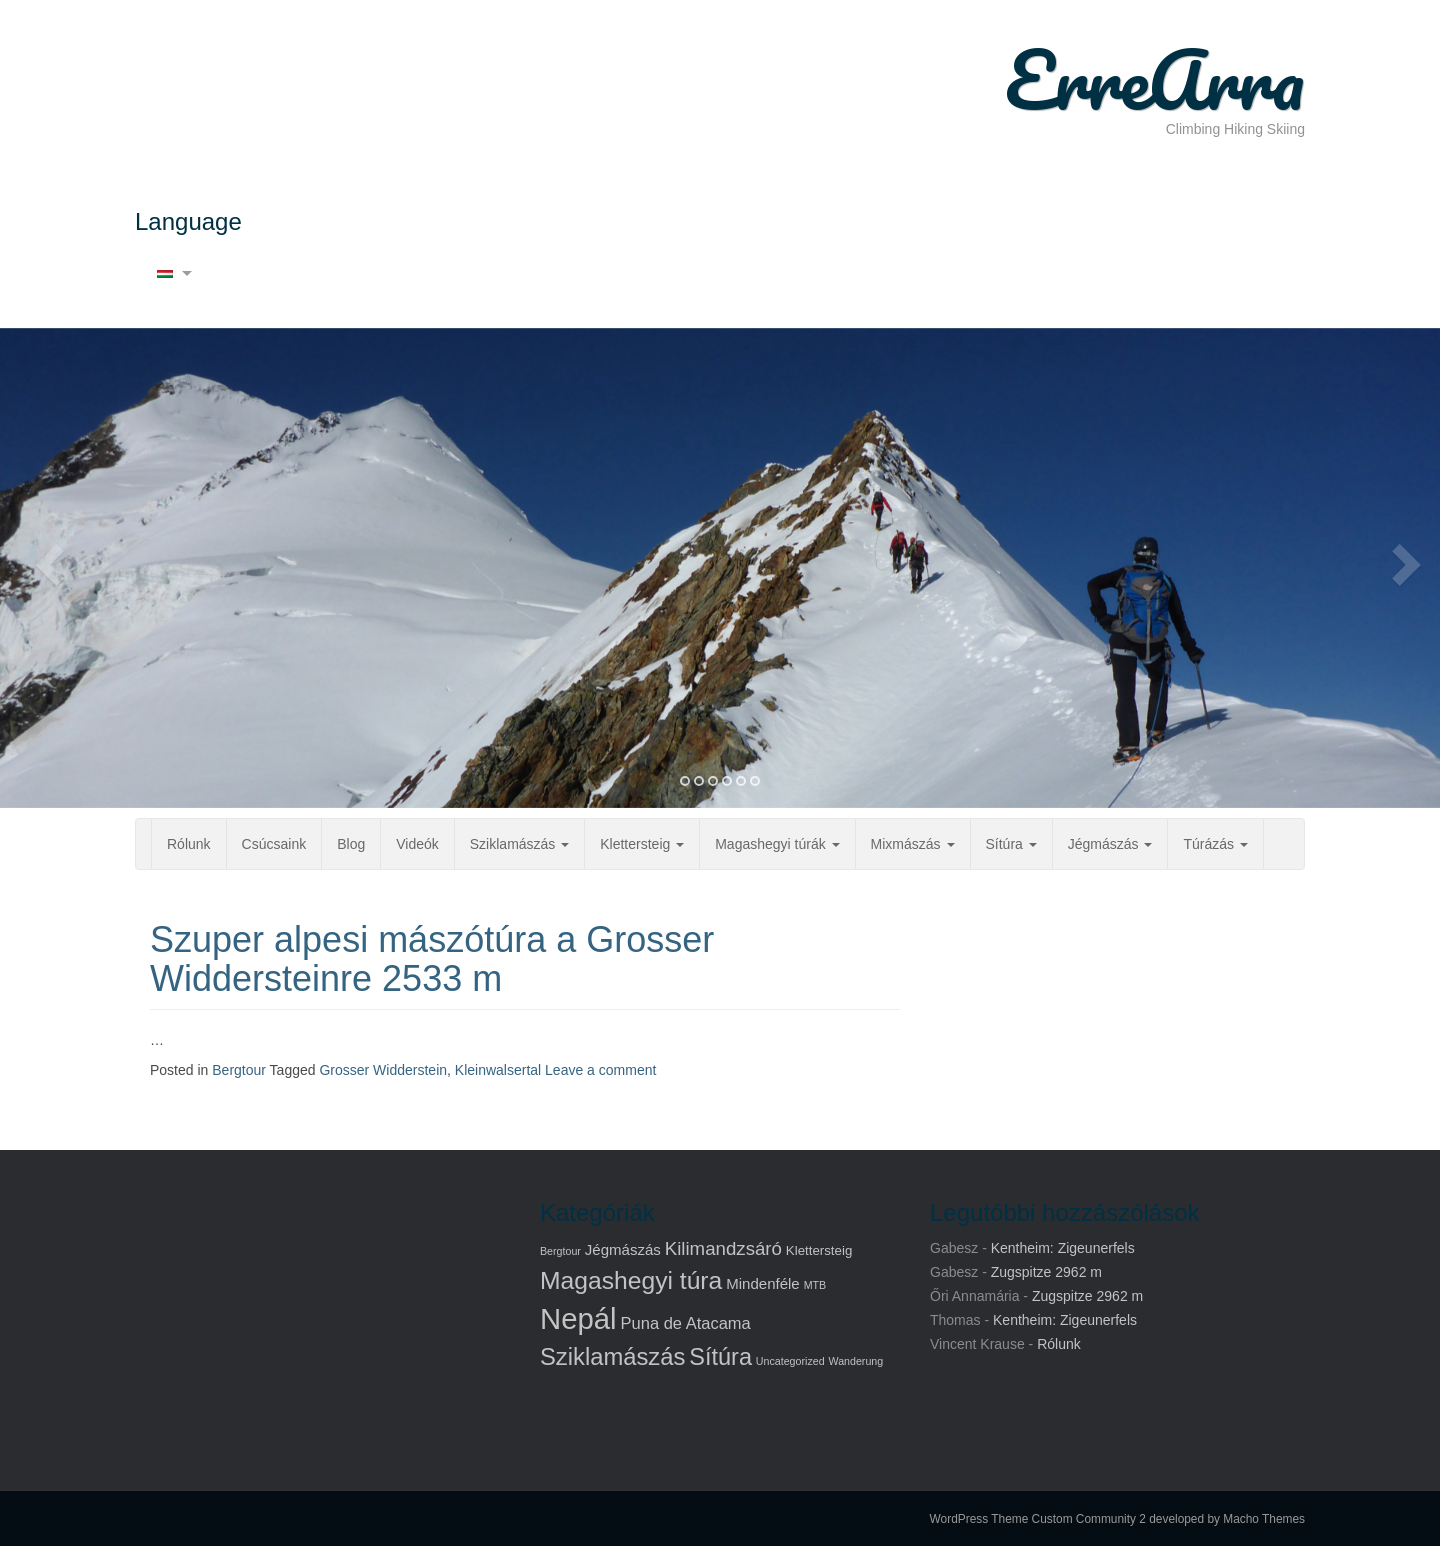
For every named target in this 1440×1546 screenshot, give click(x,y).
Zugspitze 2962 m (1046, 1272)
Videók (417, 844)
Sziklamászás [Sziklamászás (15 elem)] (612, 1356)
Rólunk (189, 844)
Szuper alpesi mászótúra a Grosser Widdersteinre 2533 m (432, 959)
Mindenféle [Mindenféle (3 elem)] (763, 1283)
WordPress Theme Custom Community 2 (1038, 1519)
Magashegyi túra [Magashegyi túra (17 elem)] (631, 1280)
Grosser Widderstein (383, 1070)
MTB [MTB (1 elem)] (815, 1285)
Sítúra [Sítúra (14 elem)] (720, 1357)
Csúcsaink (274, 844)
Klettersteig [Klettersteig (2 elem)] (819, 1250)
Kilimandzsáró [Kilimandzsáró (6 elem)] (723, 1248)
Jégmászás (1110, 844)
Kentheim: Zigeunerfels (1063, 1248)
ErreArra (1155, 79)
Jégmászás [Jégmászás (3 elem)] (623, 1249)
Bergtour (239, 1070)
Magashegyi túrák (777, 844)
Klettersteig (642, 844)
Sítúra (1011, 844)
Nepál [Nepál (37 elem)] (578, 1318)
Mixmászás (913, 844)
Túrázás (1215, 844)
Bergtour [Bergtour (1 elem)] (560, 1251)
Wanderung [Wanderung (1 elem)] (855, 1361)
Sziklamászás (519, 844)
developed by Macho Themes (1227, 1519)
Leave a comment (600, 1070)
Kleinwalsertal (498, 1070)
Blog (351, 844)
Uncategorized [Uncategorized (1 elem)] (790, 1361)
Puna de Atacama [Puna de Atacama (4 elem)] (686, 1323)
